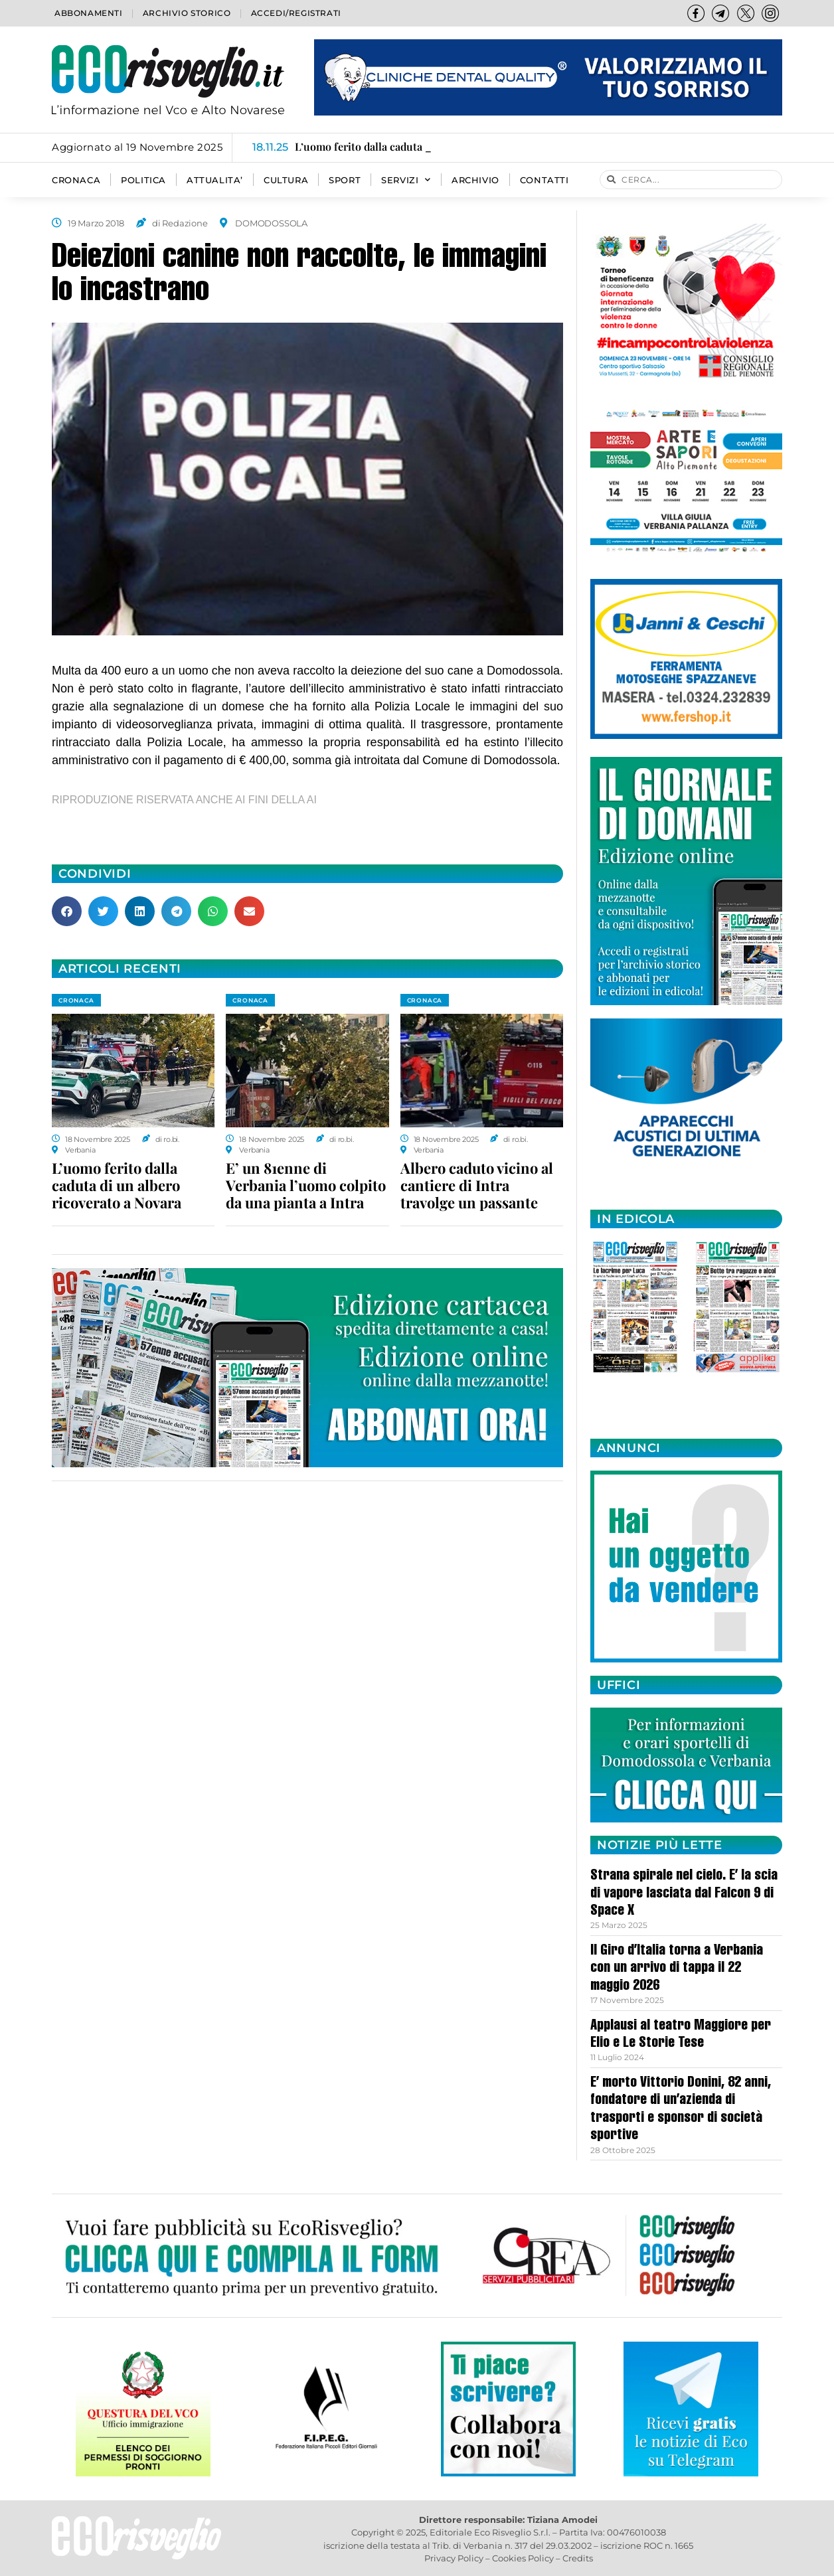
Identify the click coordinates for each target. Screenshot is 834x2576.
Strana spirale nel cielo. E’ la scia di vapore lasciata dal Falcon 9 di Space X (684, 1894)
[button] (67, 911)
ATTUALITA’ (215, 180)
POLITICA (143, 180)
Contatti (544, 180)
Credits (577, 2558)
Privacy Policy (453, 2558)
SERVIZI (406, 180)
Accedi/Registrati (296, 13)
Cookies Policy (523, 2558)
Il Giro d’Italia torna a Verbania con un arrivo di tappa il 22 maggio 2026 (676, 1969)
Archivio (475, 180)
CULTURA (286, 180)
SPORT (345, 180)
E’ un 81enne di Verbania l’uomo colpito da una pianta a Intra (306, 1185)
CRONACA (76, 180)
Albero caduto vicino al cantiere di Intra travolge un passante (476, 1185)
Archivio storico (187, 13)
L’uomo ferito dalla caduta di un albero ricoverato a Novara (116, 1185)
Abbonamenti (88, 13)
